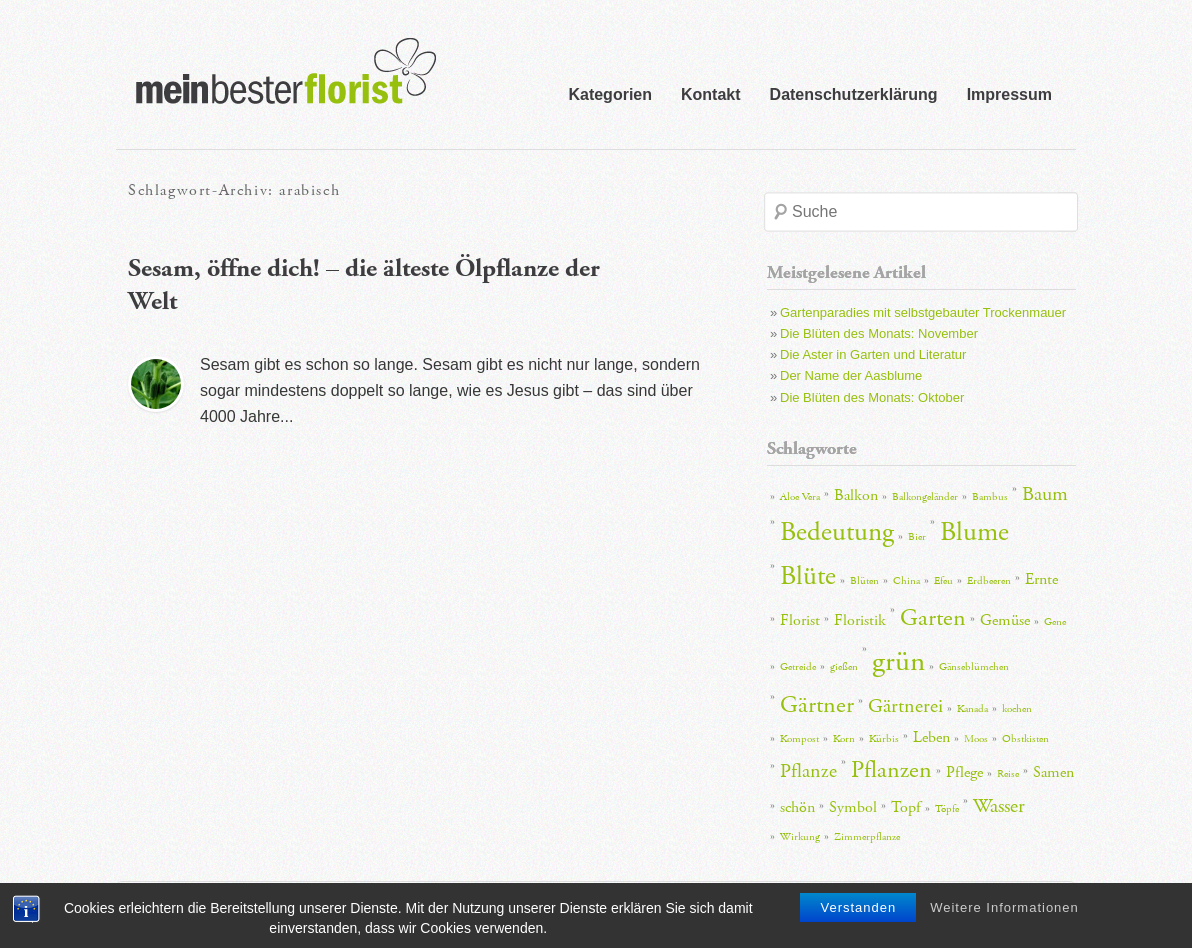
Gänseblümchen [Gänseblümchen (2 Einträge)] (974, 667)
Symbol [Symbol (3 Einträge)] (853, 807)
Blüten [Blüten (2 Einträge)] (864, 581)
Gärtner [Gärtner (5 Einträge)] (817, 705)
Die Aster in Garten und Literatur (873, 354)
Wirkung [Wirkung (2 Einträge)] (800, 837)
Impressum (1009, 94)
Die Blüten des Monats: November (879, 333)
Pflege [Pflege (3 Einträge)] (964, 772)
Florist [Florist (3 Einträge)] (800, 620)
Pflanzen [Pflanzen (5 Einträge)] (891, 770)
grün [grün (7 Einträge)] (898, 661)
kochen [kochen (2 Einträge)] (1017, 709)
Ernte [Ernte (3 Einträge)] (1041, 579)
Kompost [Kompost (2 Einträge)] (799, 739)
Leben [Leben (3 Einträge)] (931, 737)
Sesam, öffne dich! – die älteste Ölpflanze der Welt (364, 285)
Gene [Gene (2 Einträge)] (1055, 622)
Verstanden (858, 910)
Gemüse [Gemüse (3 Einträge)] (1005, 620)
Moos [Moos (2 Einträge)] (976, 739)
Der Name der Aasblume (851, 375)
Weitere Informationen (1004, 910)
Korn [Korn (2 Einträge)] (844, 739)
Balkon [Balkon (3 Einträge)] (856, 495)
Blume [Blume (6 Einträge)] (974, 532)
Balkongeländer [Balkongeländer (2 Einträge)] (925, 497)
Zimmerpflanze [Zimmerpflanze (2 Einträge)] (867, 837)
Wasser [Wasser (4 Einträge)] (999, 806)
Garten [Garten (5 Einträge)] (933, 618)
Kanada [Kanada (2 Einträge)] (972, 709)
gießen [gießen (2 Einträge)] (844, 667)
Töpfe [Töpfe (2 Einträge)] (947, 809)
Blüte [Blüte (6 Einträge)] (808, 576)
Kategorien (610, 94)
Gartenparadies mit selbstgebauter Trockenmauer (923, 312)
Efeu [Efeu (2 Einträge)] (943, 581)
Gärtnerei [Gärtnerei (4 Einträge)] (905, 706)
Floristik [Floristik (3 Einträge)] (860, 620)
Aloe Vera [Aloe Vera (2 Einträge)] (800, 497)
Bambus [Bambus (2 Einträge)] (990, 497)
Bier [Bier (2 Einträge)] (917, 537)
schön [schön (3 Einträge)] (797, 807)
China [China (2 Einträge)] (906, 581)
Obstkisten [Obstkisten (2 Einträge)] (1025, 739)
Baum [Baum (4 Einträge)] (1045, 494)
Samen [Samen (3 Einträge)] (1053, 772)
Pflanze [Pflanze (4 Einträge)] (808, 771)
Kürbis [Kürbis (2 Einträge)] (884, 739)
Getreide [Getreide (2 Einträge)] (798, 667)
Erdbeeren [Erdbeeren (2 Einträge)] (989, 581)
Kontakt (711, 94)
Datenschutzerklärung (854, 94)
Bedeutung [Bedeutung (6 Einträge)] (837, 532)
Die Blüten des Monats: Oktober (872, 397)
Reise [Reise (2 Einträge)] (1008, 774)
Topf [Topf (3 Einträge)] (906, 807)
